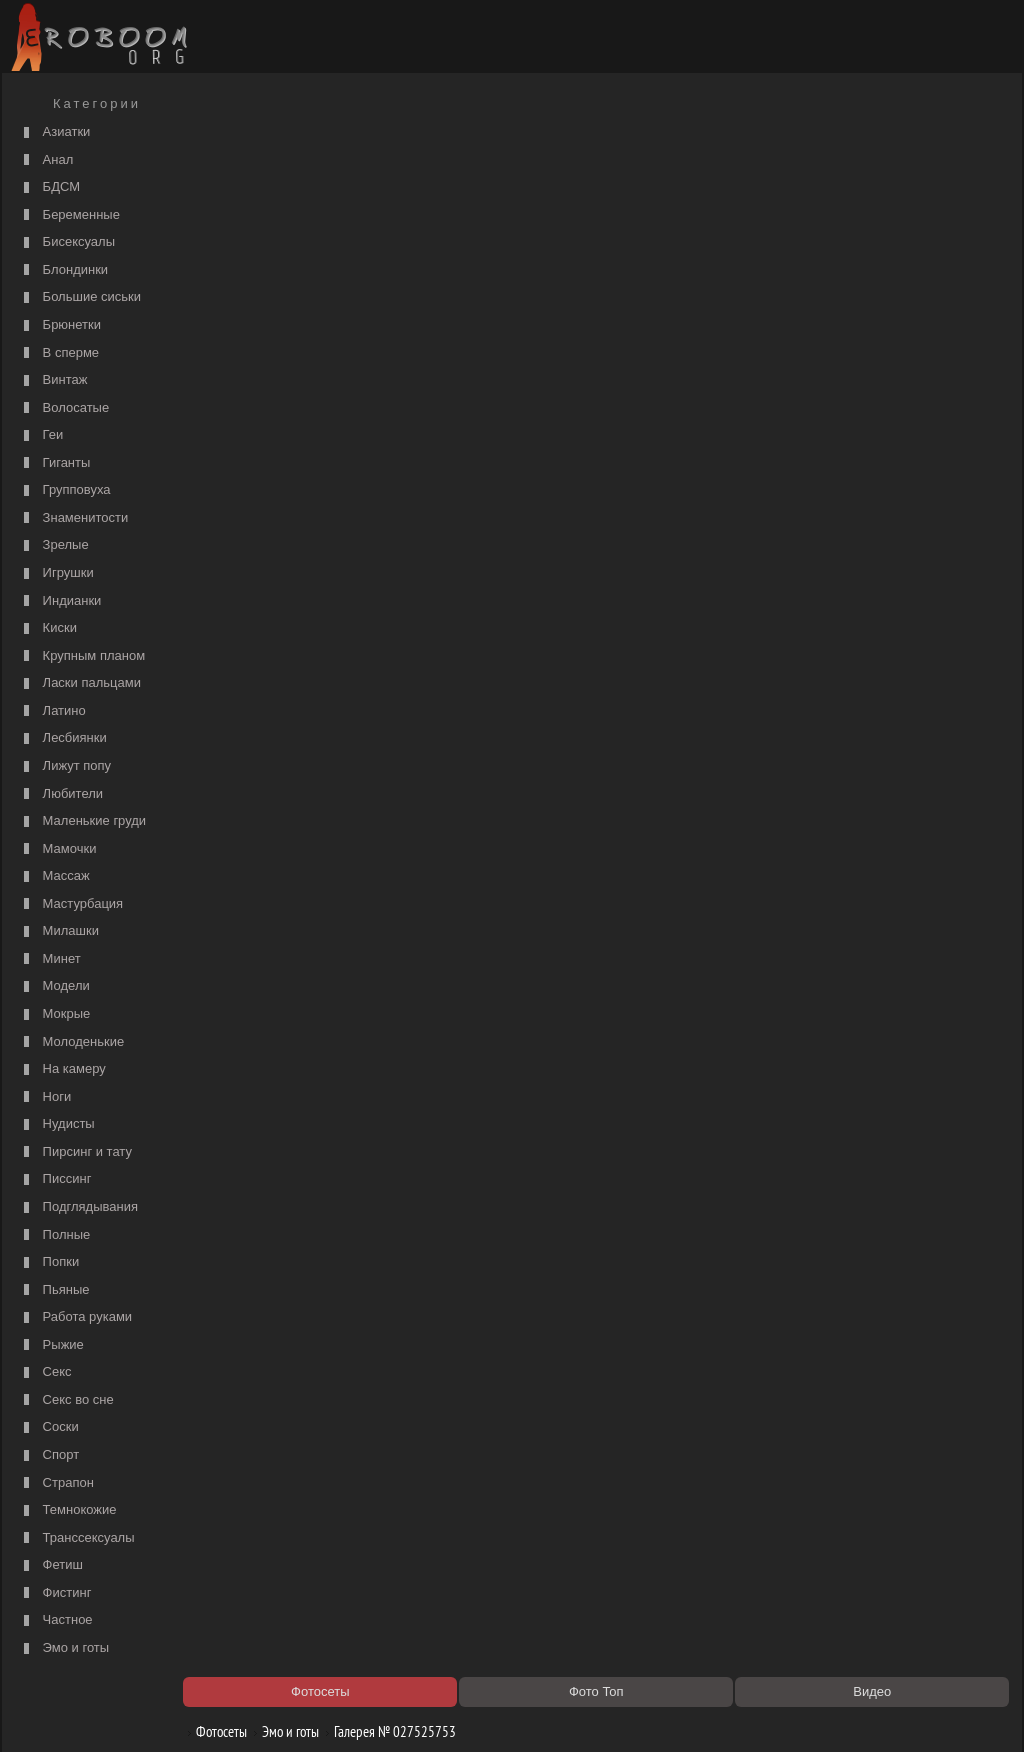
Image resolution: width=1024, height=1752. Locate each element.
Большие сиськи (80, 297)
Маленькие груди (82, 821)
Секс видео (243, 1504)
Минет (50, 959)
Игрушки (56, 573)
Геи (41, 435)
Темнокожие (68, 1510)
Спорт (49, 1455)
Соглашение (285, 1714)
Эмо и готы (64, 1648)
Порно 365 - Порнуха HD (667, 1504)
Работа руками (75, 1317)
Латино (52, 711)
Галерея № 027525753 (398, 142)
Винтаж (53, 380)
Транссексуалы (77, 1538)
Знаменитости (73, 518)
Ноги (45, 1097)
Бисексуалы (67, 242)
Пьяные (54, 1290)
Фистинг (55, 1593)
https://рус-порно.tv (651, 1484)
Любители (61, 794)
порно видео (634, 196)
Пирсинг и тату (75, 1152)
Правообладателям (190, 1714)
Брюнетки (60, 325)
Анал (46, 160)
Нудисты (57, 1124)
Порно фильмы (253, 176)
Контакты (354, 1714)
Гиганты (54, 463)
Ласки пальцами (80, 683)
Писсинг (55, 1179)
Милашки (59, 931)
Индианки (60, 601)
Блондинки (63, 270)
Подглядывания (78, 1207)
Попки (49, 1262)
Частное (56, 1620)
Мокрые (54, 1014)
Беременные (69, 215)
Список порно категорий (278, 196)
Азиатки (54, 132)
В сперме (59, 353)
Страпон (56, 1483)
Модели (54, 986)
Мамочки (57, 849)
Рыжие (51, 1345)
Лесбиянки (63, 738)
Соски (49, 1427)
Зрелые (54, 545)
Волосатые (64, 408)
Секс (45, 1372)
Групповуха (65, 490)
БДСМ (49, 187)
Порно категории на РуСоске (679, 176)
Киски (48, 628)
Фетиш (51, 1565)
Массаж (54, 876)
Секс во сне (66, 1400)
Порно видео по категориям (288, 1484)
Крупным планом (82, 656)
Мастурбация (71, 904)
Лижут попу (65, 766)
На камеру (62, 1069)
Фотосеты (225, 142)
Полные (54, 1235)
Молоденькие (71, 1042)
